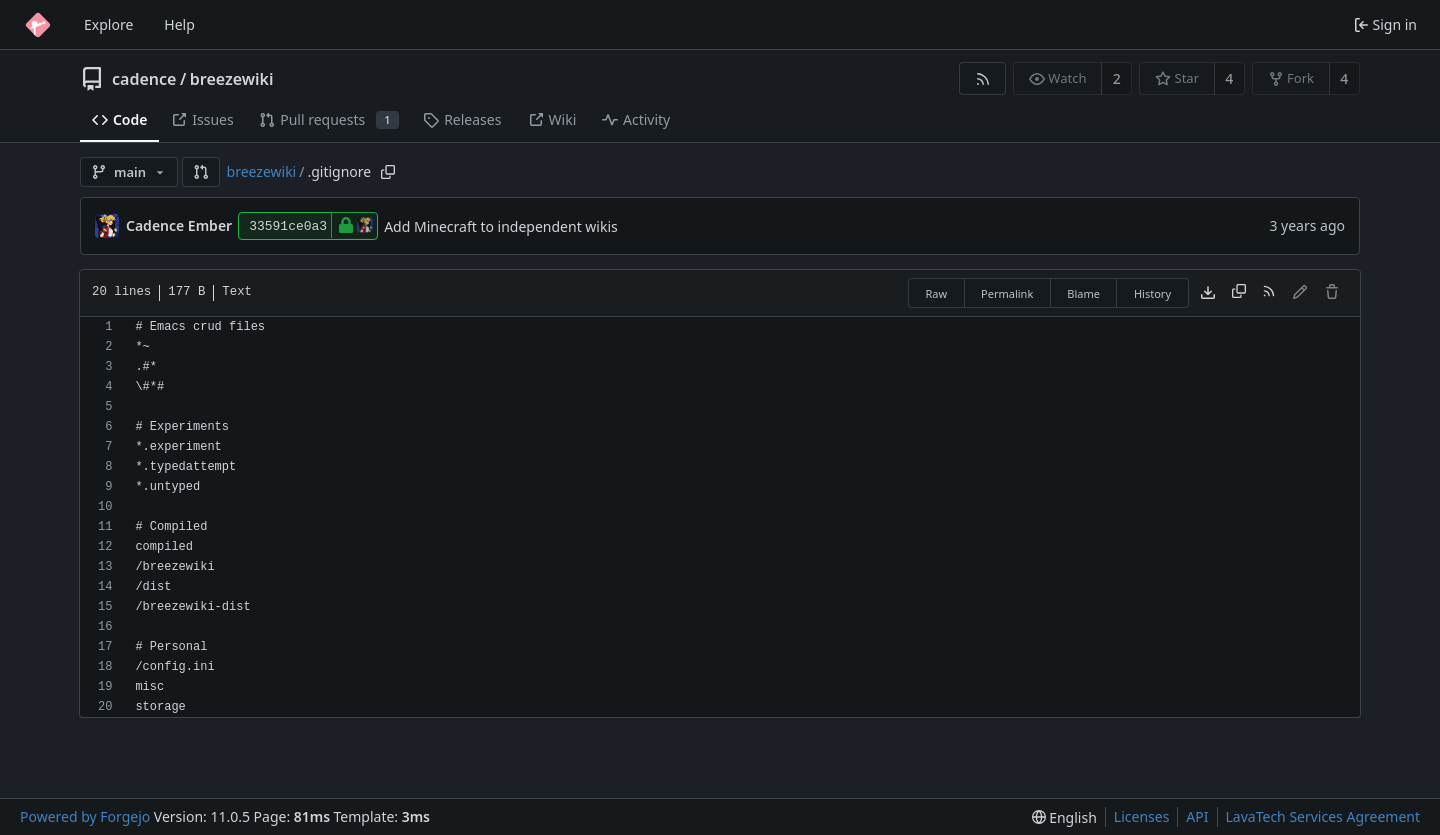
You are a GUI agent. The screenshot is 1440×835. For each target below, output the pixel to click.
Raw (936, 293)
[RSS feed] (982, 78)
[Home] (38, 25)
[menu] (1064, 817)
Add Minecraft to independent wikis (501, 226)
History (1152, 293)
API (1197, 816)
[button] (201, 172)
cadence (144, 79)
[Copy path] (388, 172)
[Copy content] (1239, 293)
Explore (108, 24)
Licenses (1142, 816)
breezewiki (232, 79)
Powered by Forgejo (85, 816)
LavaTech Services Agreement (1323, 816)
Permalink (1007, 293)
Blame (1083, 293)
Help (179, 24)
